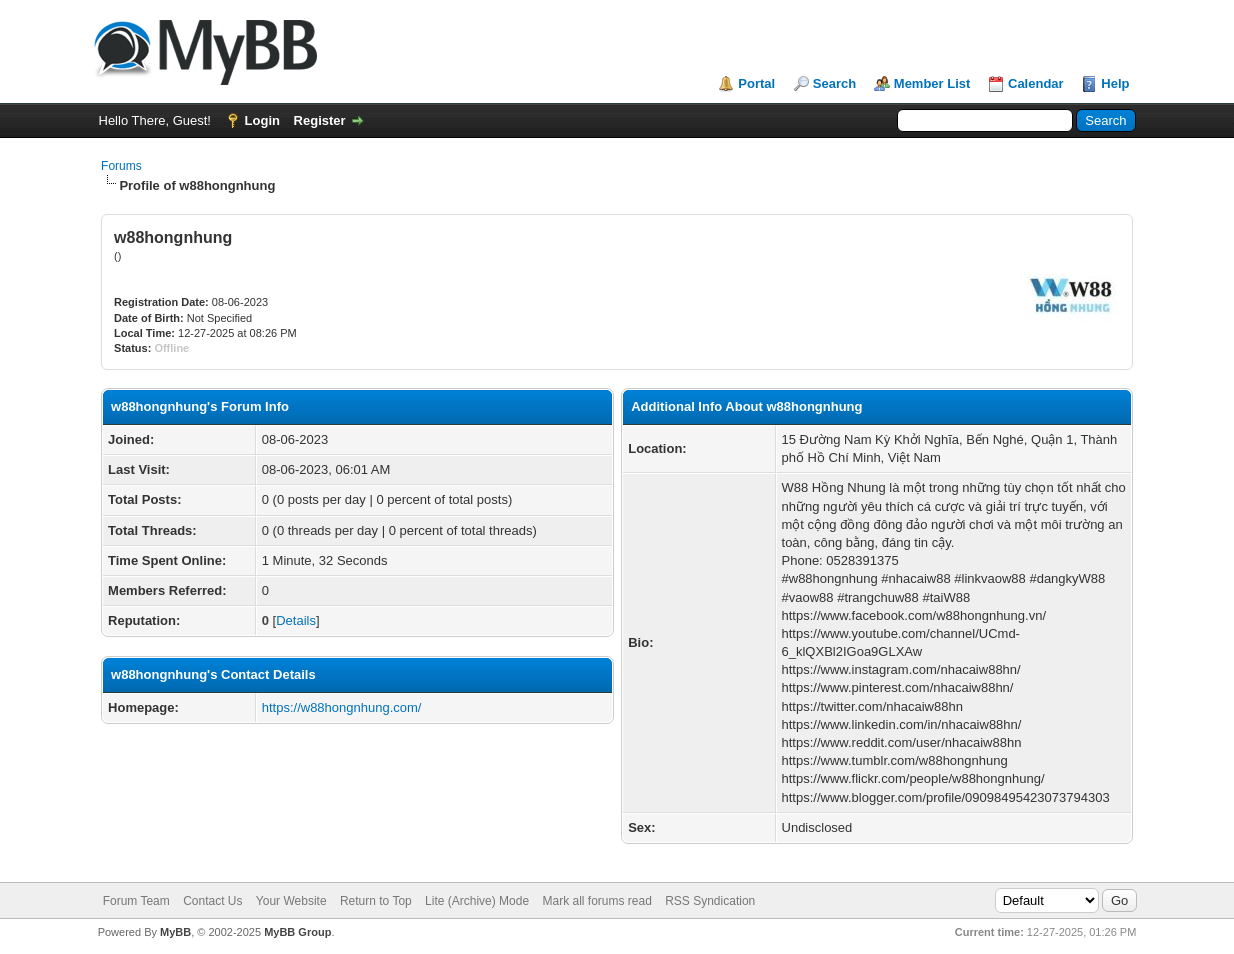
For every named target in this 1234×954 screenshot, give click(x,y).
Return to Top (376, 901)
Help (1115, 83)
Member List (932, 83)
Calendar (1036, 83)
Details (296, 620)
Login (262, 120)
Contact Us (212, 901)
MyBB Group (297, 932)
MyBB (175, 932)
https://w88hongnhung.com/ (342, 707)
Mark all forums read (596, 901)
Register (320, 120)
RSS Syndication (710, 901)
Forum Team (136, 901)
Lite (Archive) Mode (477, 901)
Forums (121, 166)
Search (834, 83)
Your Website (291, 901)
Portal (756, 83)
